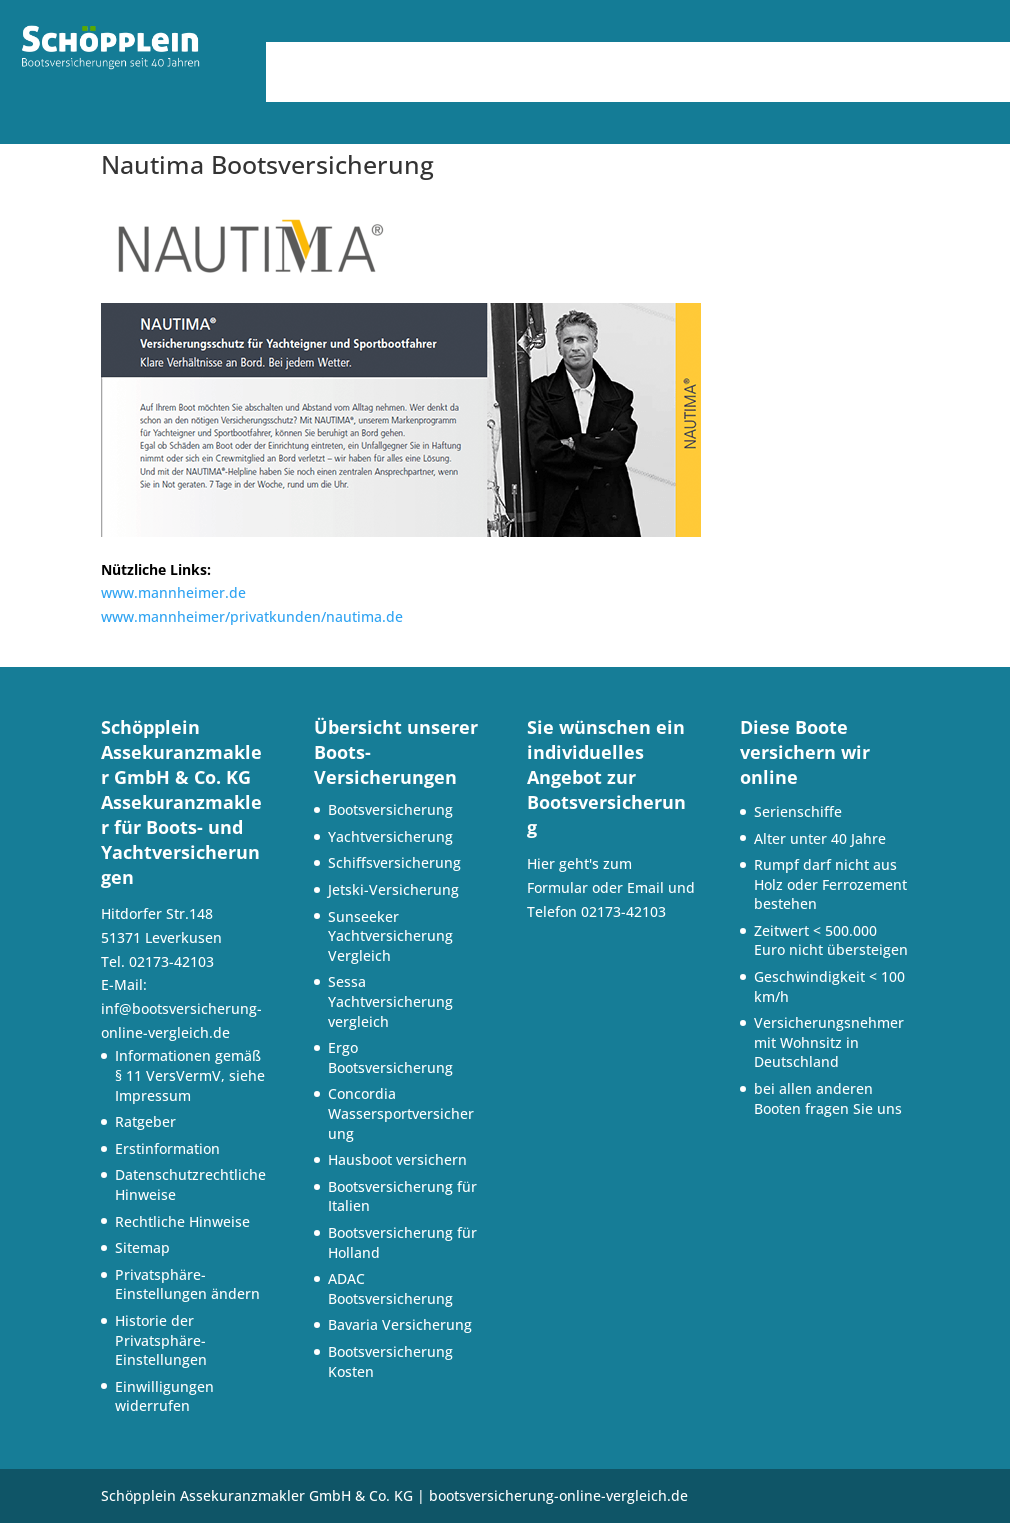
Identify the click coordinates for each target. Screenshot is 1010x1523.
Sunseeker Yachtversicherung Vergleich (390, 936)
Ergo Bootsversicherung (390, 1057)
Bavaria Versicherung (400, 1324)
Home (300, 59)
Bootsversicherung (390, 809)
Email (645, 887)
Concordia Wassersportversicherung (401, 1113)
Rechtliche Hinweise (182, 1221)
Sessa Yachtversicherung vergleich (390, 1001)
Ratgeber (145, 1121)
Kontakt (628, 89)
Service (722, 59)
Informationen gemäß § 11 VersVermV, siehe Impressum (190, 1075)
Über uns (387, 59)
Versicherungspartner (888, 59)
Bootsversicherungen (559, 59)
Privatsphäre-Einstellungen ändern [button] (187, 1284)
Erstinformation (167, 1148)
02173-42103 (623, 911)
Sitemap (142, 1247)
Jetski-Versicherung (393, 889)
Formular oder (577, 887)
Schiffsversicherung (394, 862)
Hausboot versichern (397, 1159)
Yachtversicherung (390, 836)
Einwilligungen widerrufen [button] (164, 1396)
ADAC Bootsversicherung (390, 1288)
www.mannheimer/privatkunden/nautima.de (252, 616)
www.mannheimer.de (173, 592)
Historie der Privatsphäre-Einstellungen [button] (161, 1340)
